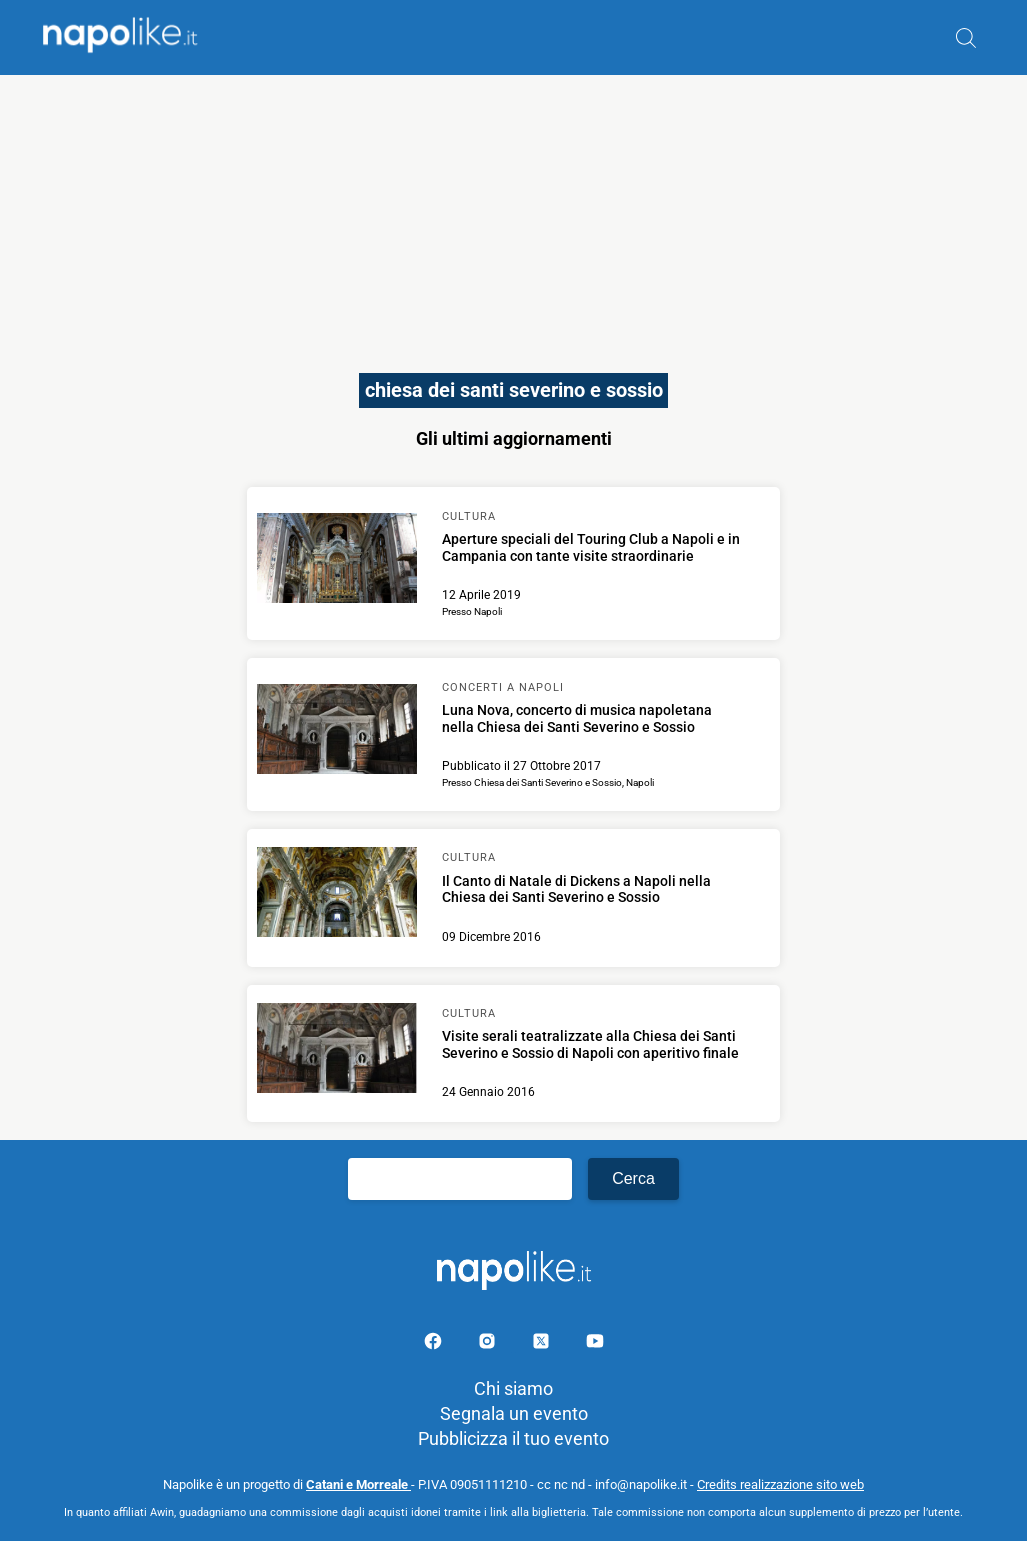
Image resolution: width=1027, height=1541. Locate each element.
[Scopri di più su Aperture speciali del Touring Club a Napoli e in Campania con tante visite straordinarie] (337, 561)
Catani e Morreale (358, 1484)
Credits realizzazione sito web (780, 1484)
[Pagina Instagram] (489, 1344)
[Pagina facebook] (435, 1344)
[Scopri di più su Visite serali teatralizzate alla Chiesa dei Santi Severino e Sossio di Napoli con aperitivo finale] (337, 1051)
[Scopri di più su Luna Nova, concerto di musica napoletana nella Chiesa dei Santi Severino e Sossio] (337, 732)
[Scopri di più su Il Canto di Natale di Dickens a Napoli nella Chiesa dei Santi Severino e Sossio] (337, 895)
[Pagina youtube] (595, 1344)
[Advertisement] (513, 215)
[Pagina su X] (543, 1344)
